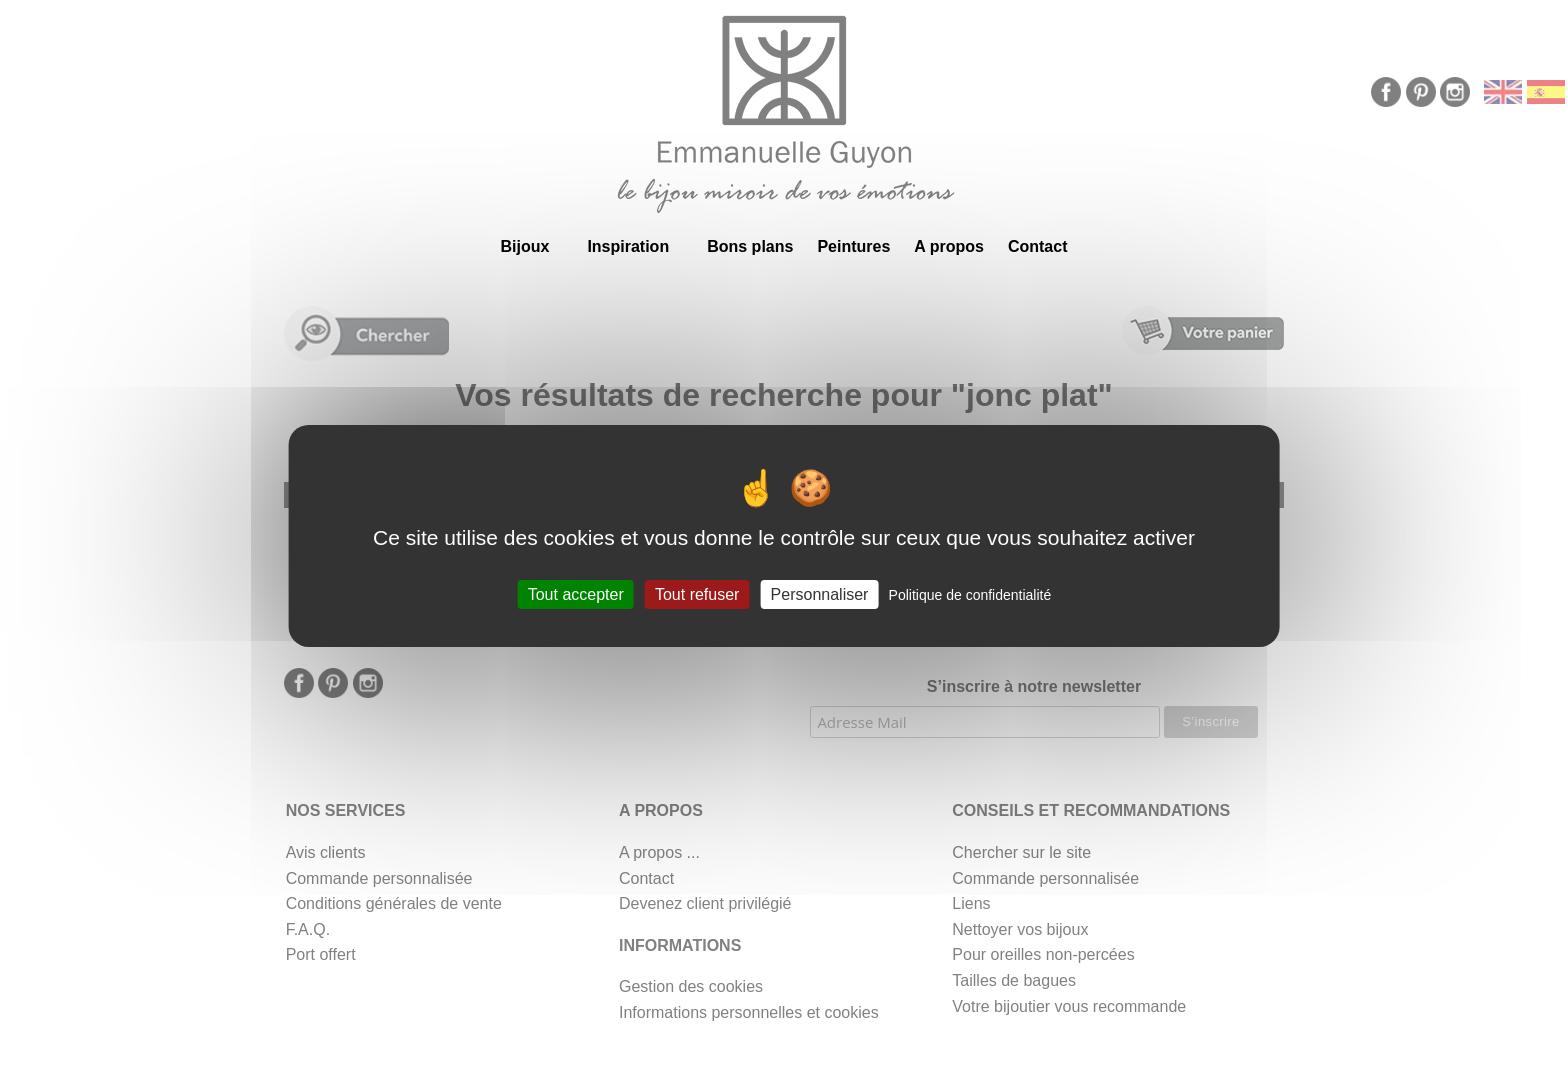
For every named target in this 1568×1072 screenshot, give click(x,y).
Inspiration (628, 246)
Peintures (853, 246)
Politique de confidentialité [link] (970, 595)
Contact (1038, 246)
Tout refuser (697, 594)
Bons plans (750, 246)
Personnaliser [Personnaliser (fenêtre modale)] (820, 594)
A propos (949, 246)
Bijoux (524, 246)
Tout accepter (576, 594)
